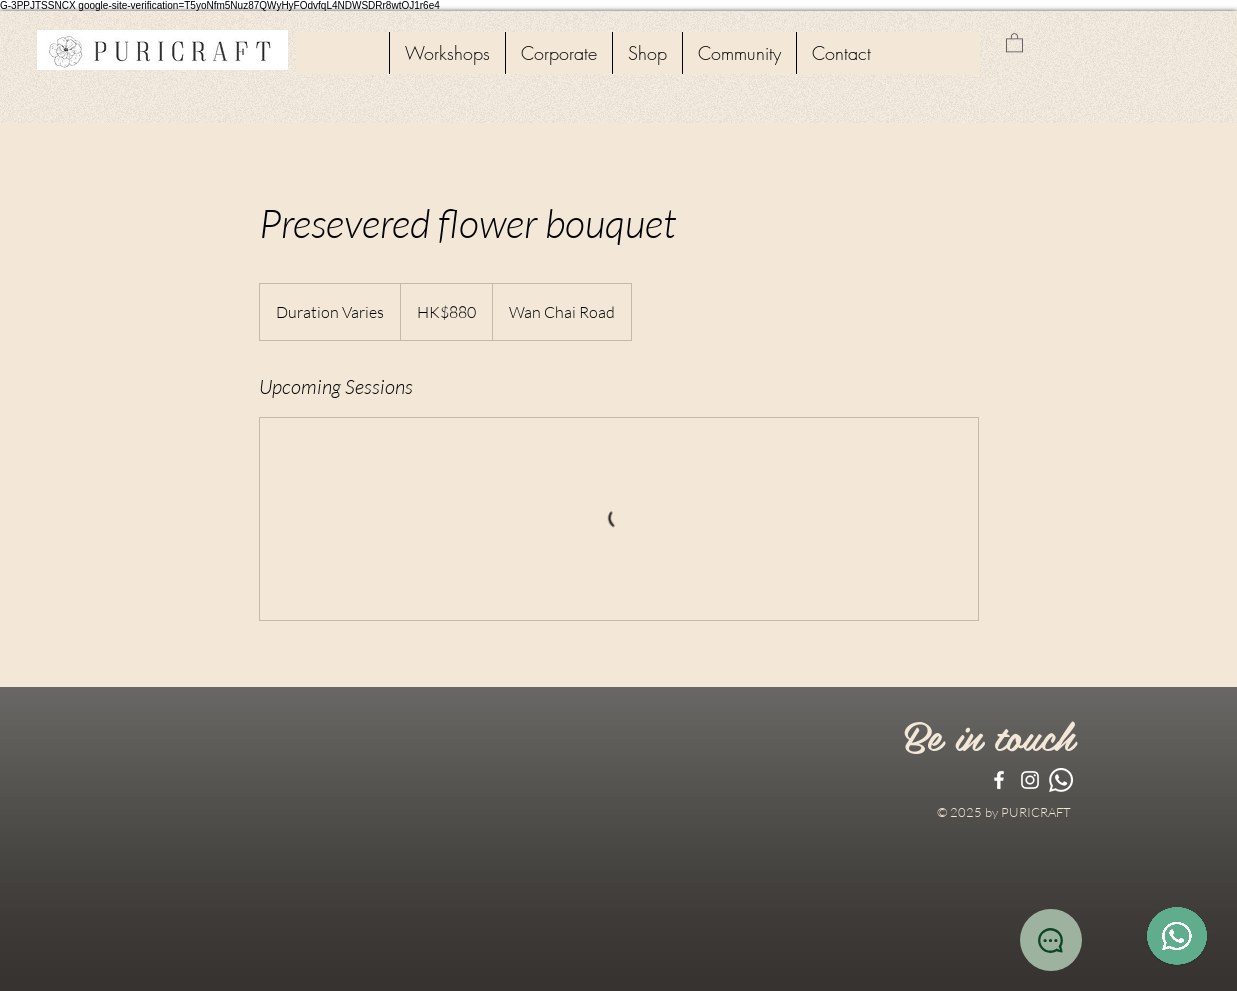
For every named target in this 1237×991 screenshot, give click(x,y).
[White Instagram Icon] (1030, 780)
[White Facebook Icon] (999, 780)
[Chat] (1051, 940)
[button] (1014, 42)
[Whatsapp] (1061, 780)
